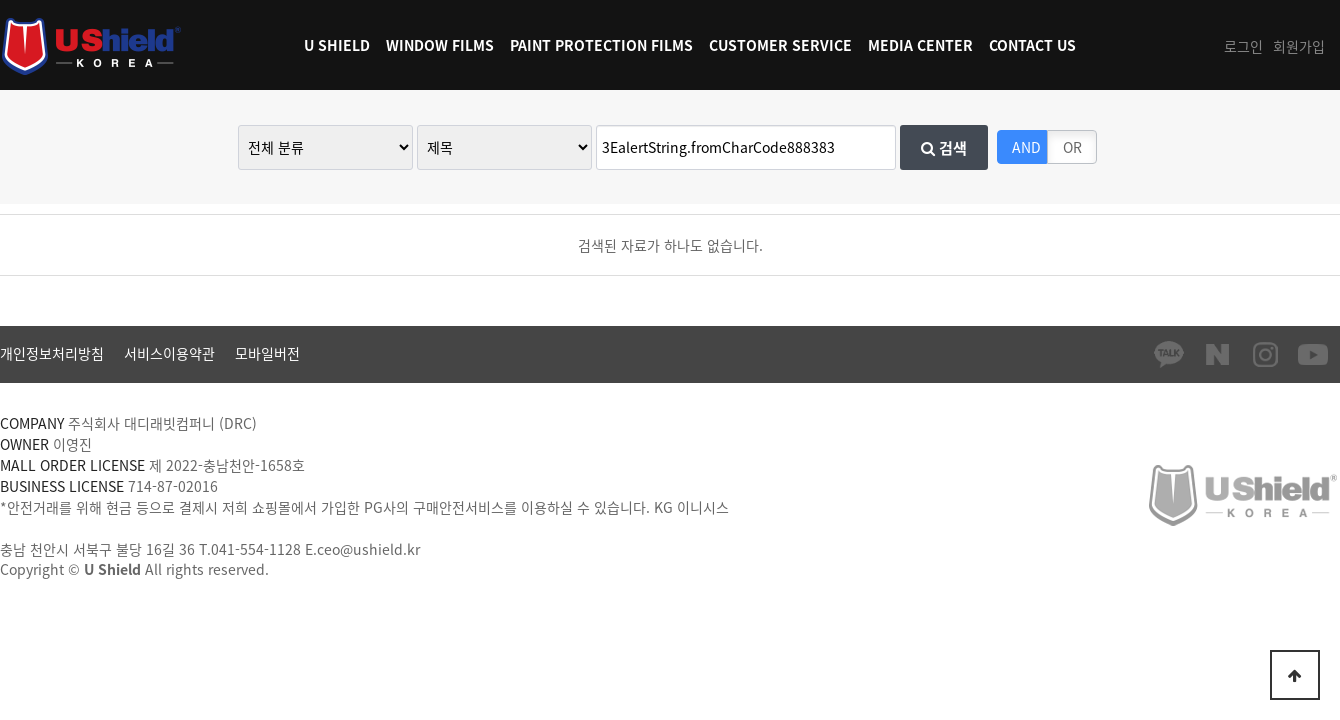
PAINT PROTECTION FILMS (601, 45)
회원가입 (1299, 46)
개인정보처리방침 (52, 353)
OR (1072, 147)
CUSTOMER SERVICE (780, 45)
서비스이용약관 (169, 353)
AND (1026, 147)
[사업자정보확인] (359, 465)
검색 (944, 147)
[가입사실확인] (773, 507)
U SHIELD (337, 45)
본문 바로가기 (0, 0)
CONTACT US (1032, 45)
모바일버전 (267, 353)
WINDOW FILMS (440, 45)
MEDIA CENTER (920, 45)
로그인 (1243, 46)
